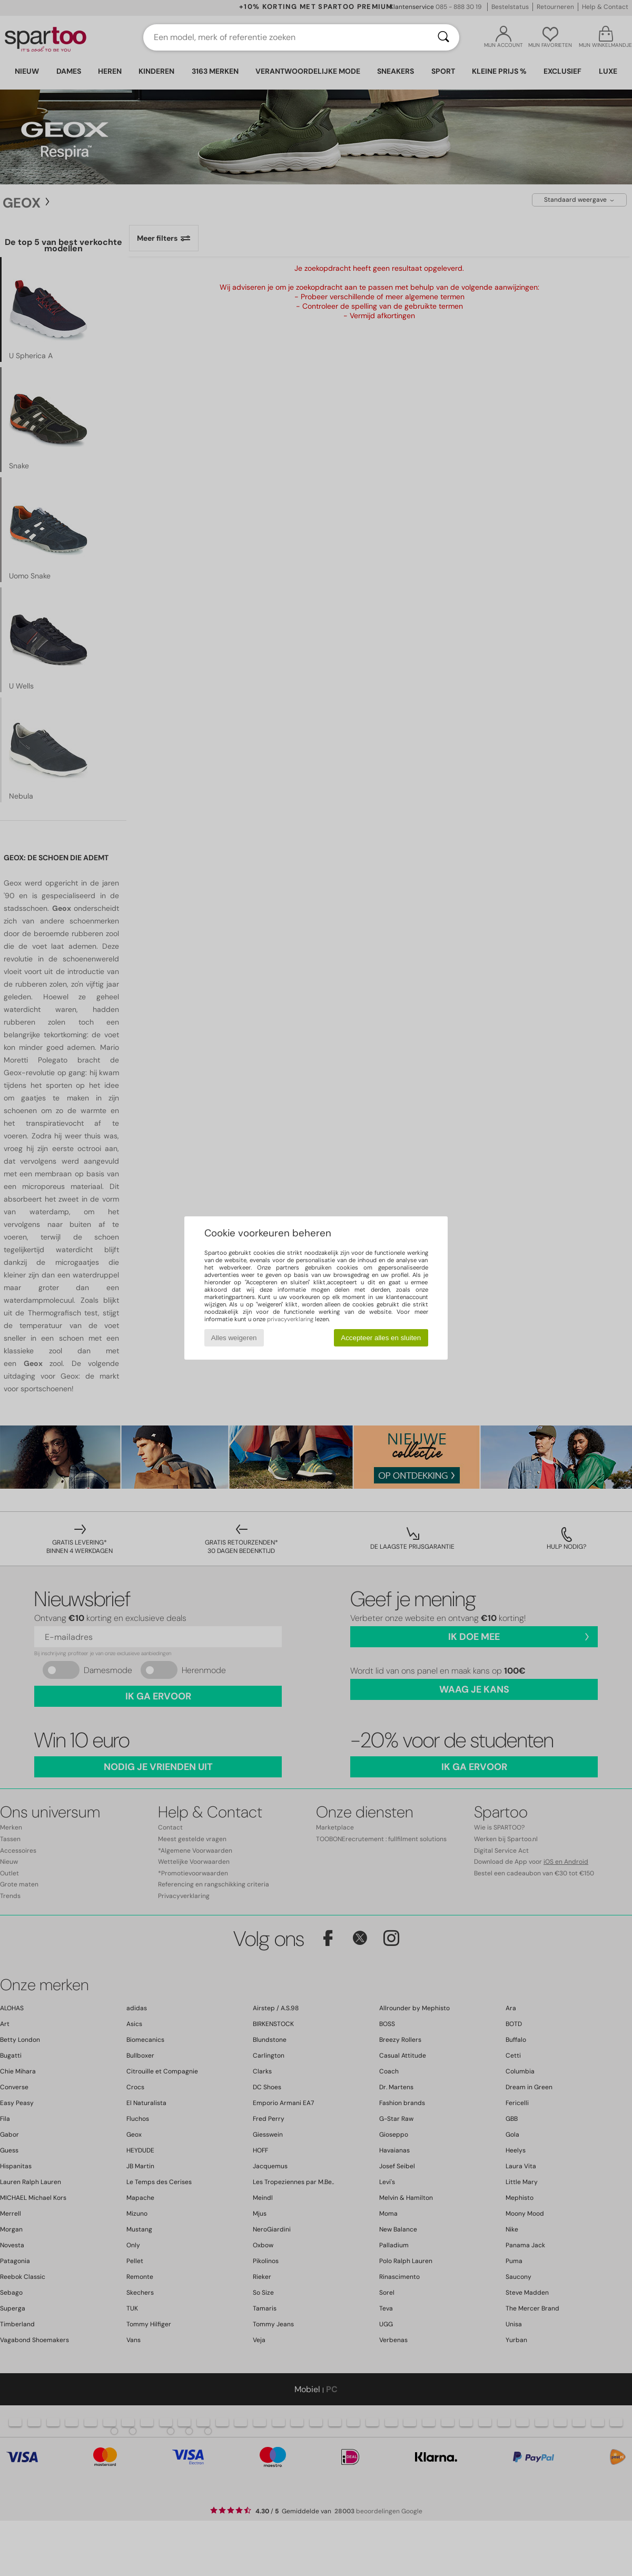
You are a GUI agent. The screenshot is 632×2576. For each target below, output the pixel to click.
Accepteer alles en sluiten (381, 1338)
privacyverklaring (290, 1319)
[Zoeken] (443, 37)
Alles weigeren (234, 1338)
